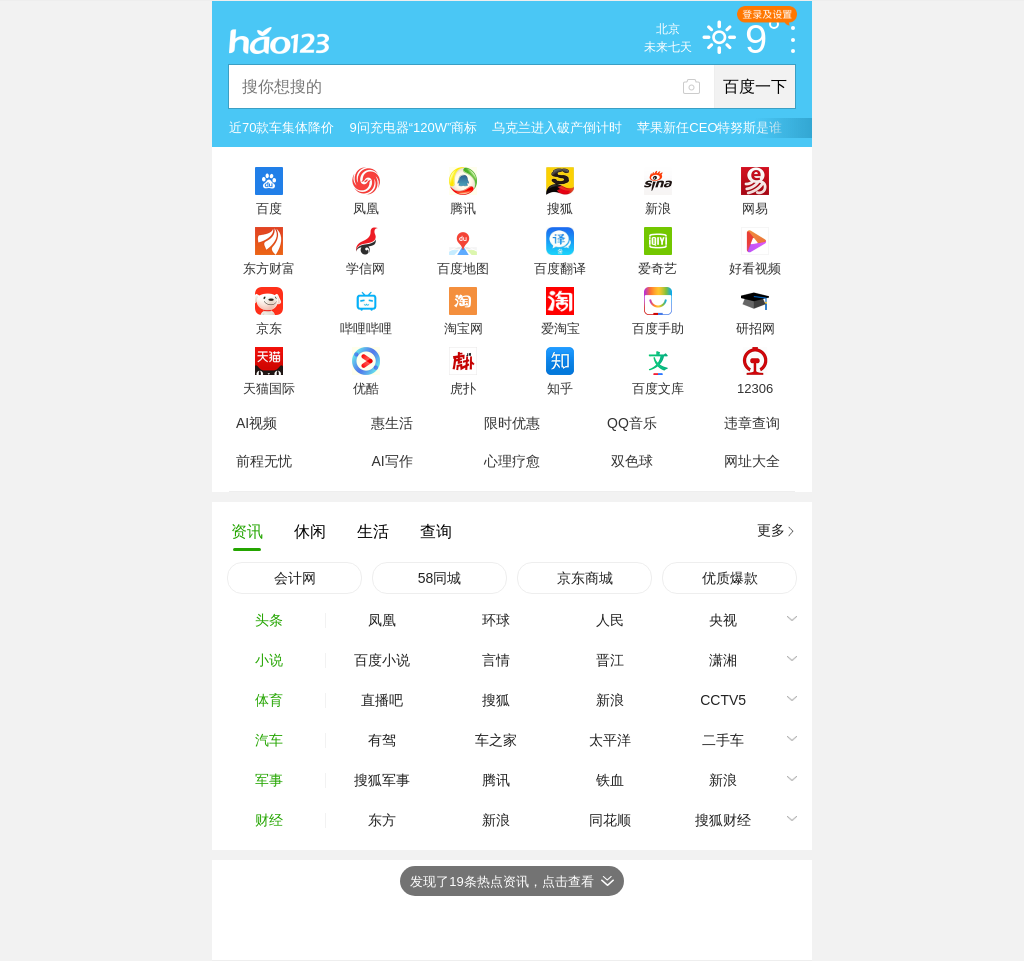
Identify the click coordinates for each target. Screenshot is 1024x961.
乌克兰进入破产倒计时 (557, 127)
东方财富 (269, 268)
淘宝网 (463, 328)
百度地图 (463, 268)
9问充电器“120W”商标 (413, 127)
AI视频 (256, 423)
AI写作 (391, 461)
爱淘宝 (560, 328)
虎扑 (463, 388)
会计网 (295, 578)
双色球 (632, 461)
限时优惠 (512, 423)
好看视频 (755, 268)
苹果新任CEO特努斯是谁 (709, 127)
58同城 (440, 578)
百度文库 (658, 388)
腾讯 (463, 208)
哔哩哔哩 (366, 328)
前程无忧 (264, 461)
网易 (755, 208)
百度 (269, 208)
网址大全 (752, 461)
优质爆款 (730, 578)
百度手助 (658, 328)
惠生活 (392, 423)
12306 (755, 388)
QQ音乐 (632, 423)
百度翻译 (560, 268)
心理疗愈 (512, 461)
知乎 (560, 388)
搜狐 (560, 208)
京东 (269, 328)
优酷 (366, 388)
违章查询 (752, 423)
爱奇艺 (657, 268)
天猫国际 (269, 388)
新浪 (658, 208)
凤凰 (366, 208)
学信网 (365, 268)
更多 (771, 530)
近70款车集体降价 (281, 127)
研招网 (755, 328)
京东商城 (585, 578)
